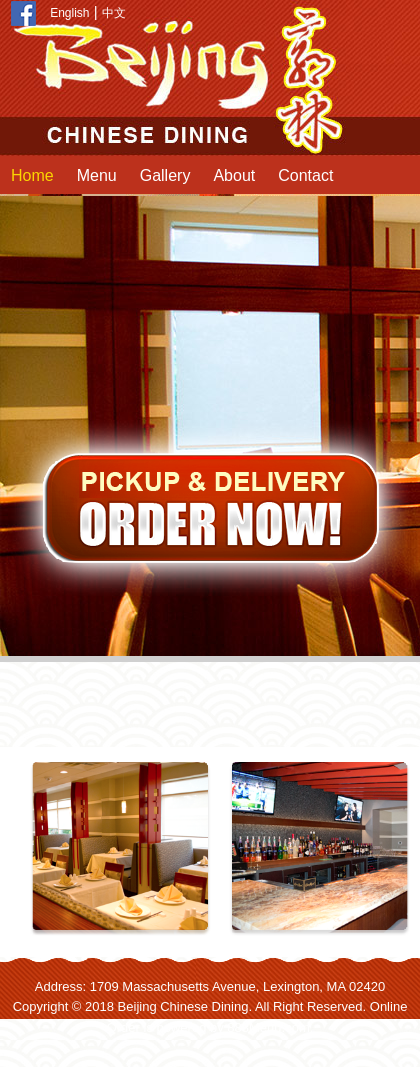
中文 (114, 13)
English (69, 13)
